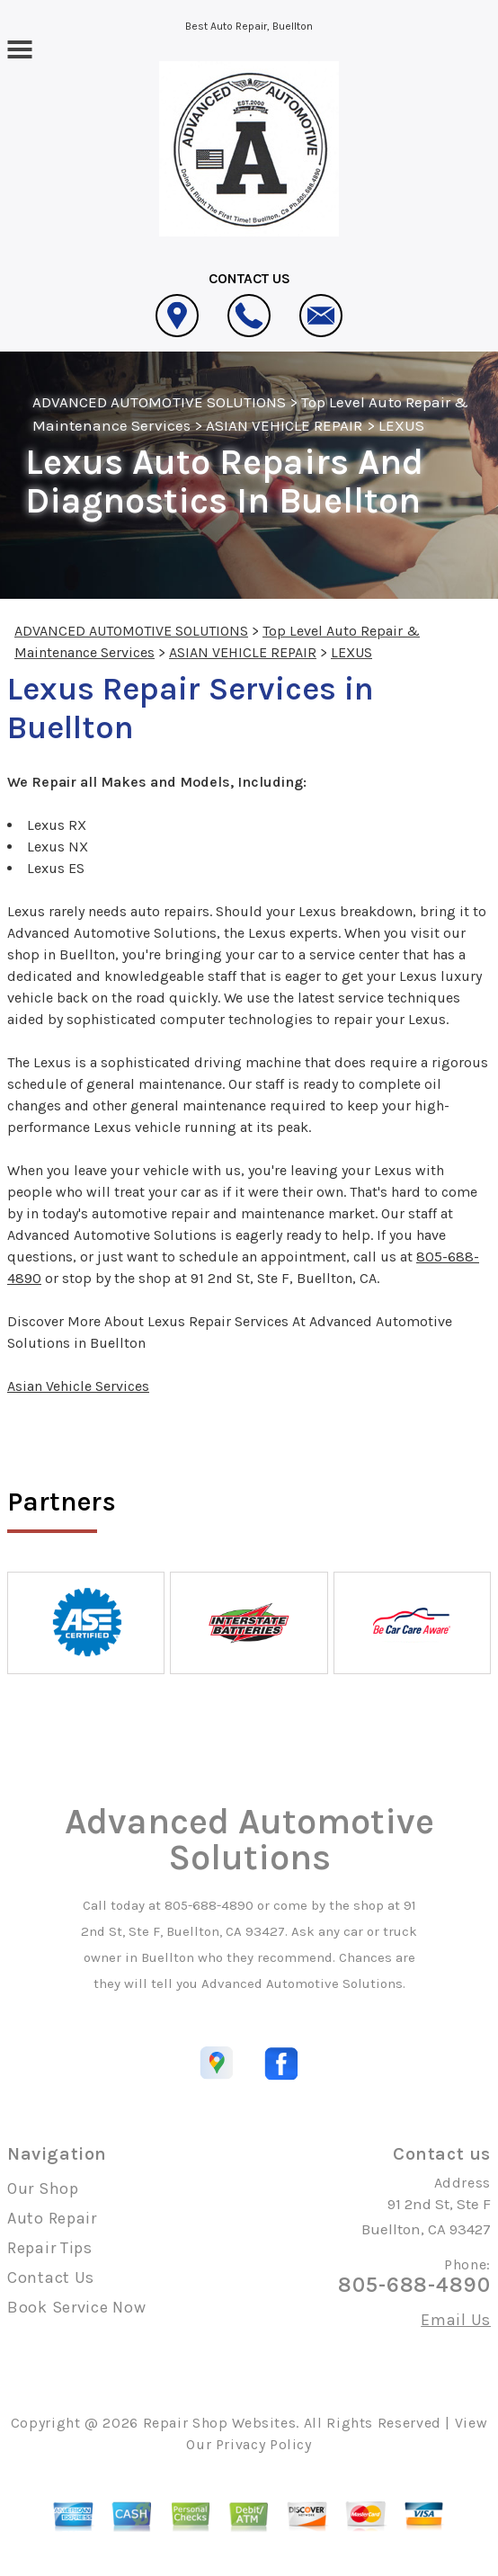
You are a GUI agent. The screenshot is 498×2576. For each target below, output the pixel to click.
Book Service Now (77, 2307)
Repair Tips (50, 2248)
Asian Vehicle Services (78, 1386)
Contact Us (50, 2277)
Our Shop (43, 2188)
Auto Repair (52, 2218)
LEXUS (401, 425)
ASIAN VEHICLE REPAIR (284, 425)
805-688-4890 (209, 1905)
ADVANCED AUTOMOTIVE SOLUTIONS (159, 402)
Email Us (456, 2320)
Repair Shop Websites (220, 2422)
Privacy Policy (264, 2444)
